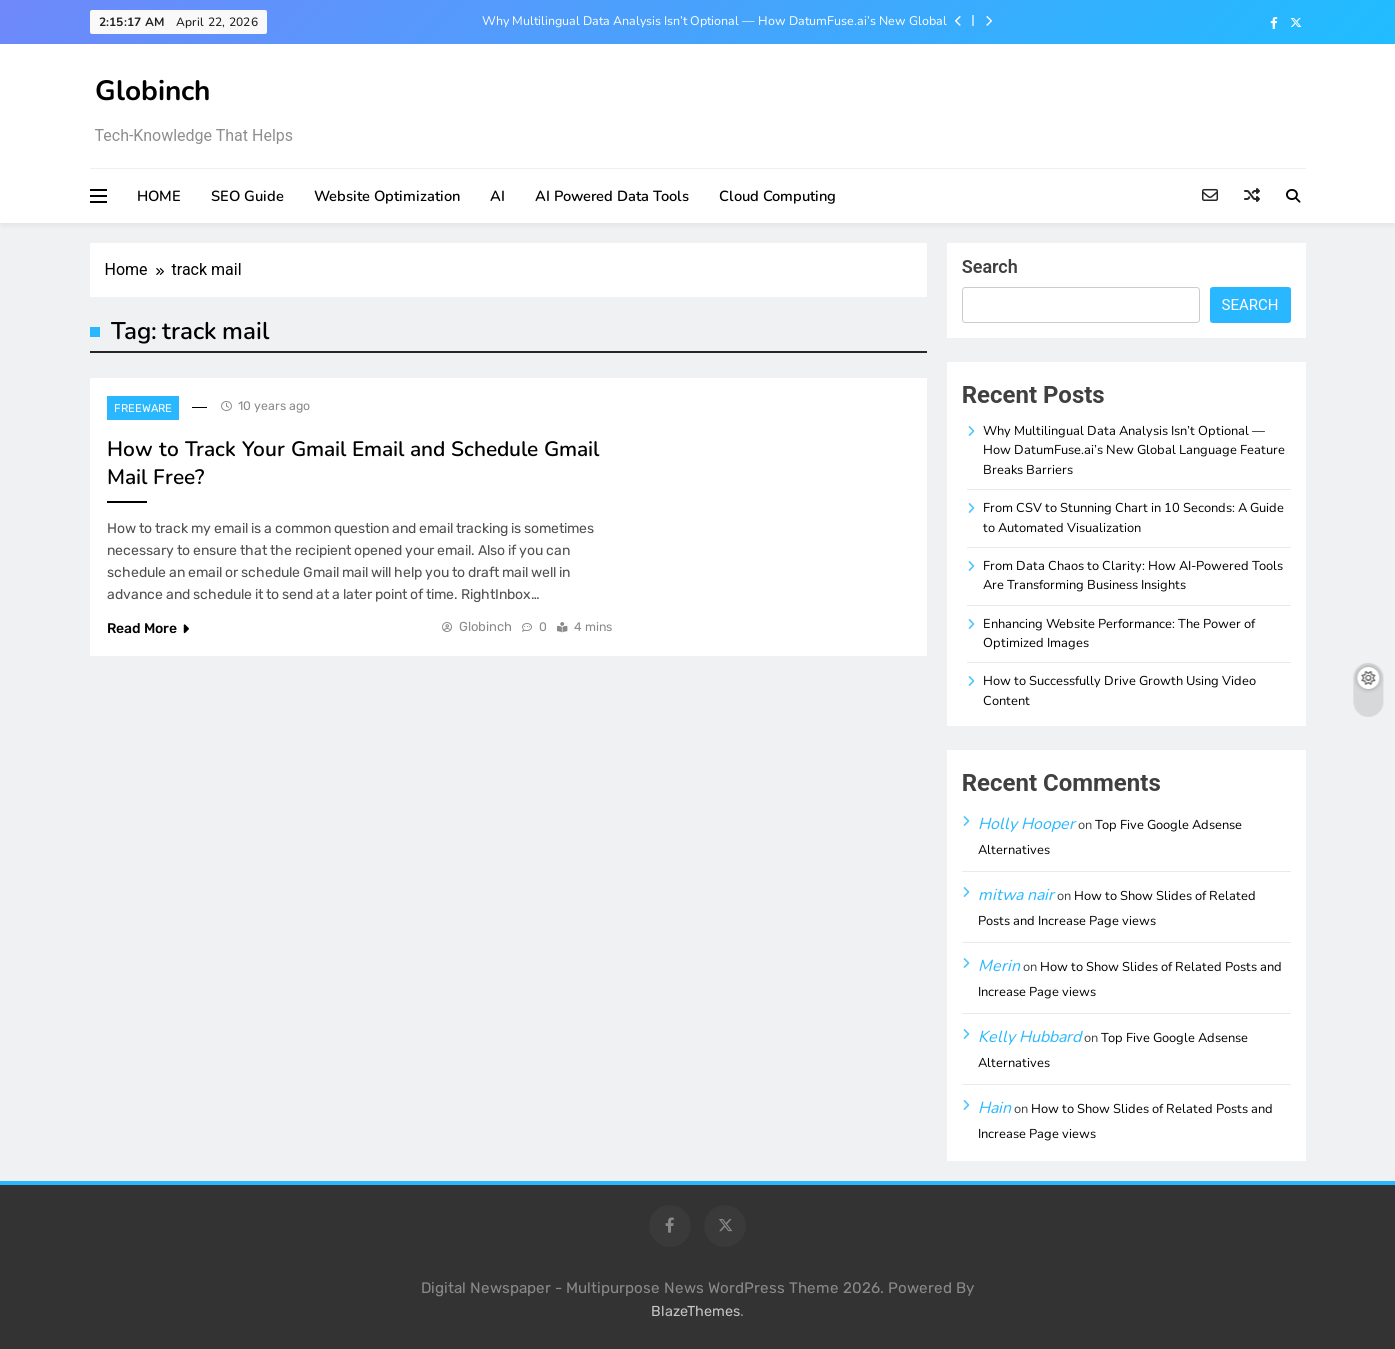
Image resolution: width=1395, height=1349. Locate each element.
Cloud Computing (777, 196)
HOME (159, 196)
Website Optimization (387, 196)
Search (990, 266)
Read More (148, 628)
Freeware (143, 408)
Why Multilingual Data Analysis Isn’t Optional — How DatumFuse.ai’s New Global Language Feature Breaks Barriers (714, 21)
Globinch (152, 91)
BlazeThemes (695, 1311)
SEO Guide (247, 196)
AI (497, 196)
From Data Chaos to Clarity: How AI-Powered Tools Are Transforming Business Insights (1133, 575)
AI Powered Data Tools (612, 196)
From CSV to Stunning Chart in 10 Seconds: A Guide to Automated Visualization (1133, 517)
